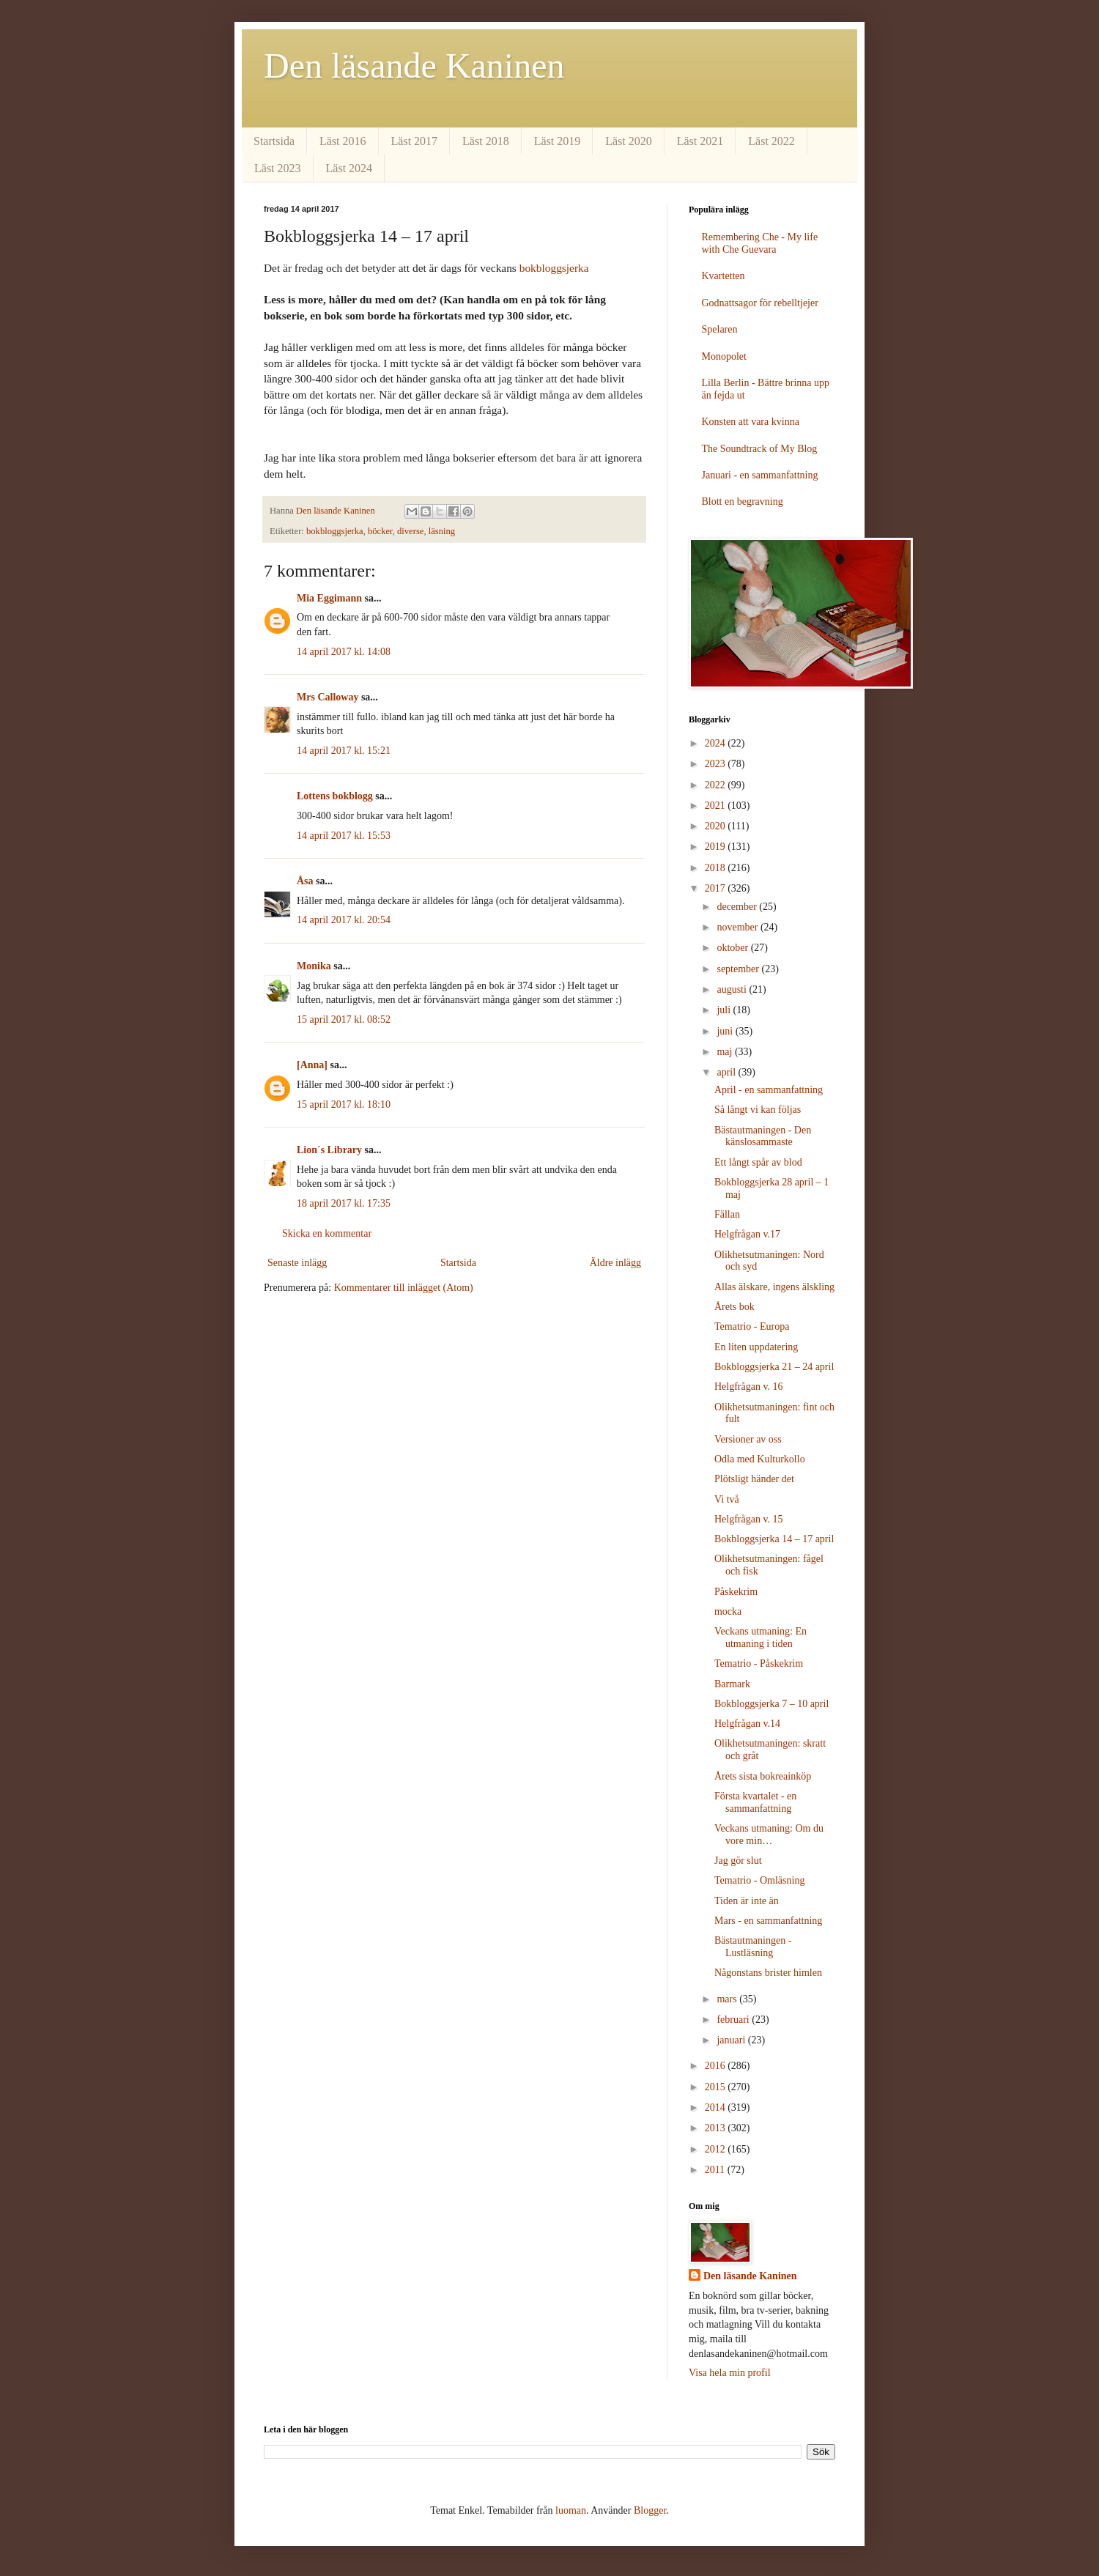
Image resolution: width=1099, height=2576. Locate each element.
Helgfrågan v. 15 (748, 1519)
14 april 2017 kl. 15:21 (344, 750)
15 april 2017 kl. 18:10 (344, 1104)
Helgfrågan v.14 (747, 1723)
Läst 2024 (349, 168)
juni (726, 1031)
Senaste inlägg (297, 1262)
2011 (716, 2169)
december (738, 906)
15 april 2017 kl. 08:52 (344, 1019)
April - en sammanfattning (768, 1089)
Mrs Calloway (327, 697)
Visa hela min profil (730, 2372)
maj (726, 1051)
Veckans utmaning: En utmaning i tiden (760, 1637)
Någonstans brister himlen (768, 1972)
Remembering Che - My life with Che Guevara (760, 243)
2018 (716, 867)
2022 (716, 785)
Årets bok (734, 1306)
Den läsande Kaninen (414, 65)
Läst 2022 (771, 141)
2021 (716, 805)
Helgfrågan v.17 (747, 1234)
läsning (442, 531)
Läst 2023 (277, 168)
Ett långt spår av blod (758, 1162)
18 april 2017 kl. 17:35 (344, 1203)
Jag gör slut (738, 1860)
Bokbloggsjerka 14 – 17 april (774, 1538)
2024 (716, 743)
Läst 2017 (414, 141)
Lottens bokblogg (335, 796)
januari (732, 2040)
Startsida (274, 141)
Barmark (732, 1684)
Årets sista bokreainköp (762, 1776)
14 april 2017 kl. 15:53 (344, 835)
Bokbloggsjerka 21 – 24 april (774, 1366)
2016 (716, 2065)
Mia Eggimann (329, 598)
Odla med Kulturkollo (759, 1459)
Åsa (305, 881)
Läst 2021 (700, 141)
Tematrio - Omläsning (759, 1880)
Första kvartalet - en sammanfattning (755, 1802)
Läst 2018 (485, 141)
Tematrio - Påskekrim (758, 1663)
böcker (380, 531)
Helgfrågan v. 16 (748, 1386)
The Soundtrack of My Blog (760, 448)
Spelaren (720, 329)
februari (734, 2019)
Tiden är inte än (746, 1900)
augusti (733, 989)
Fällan (727, 1214)
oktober (733, 947)
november (738, 927)
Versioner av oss (748, 1439)
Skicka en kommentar (326, 1233)
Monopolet (724, 356)
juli (725, 1009)
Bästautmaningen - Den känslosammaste (762, 1136)
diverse (410, 531)
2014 (716, 2107)
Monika (314, 966)
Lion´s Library (329, 1149)
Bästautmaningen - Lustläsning (752, 1946)
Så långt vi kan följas (757, 1109)
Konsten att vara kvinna (750, 421)
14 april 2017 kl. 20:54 (344, 919)
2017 (716, 888)
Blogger (650, 2510)
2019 (716, 846)
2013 (716, 2127)
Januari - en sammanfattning (760, 475)
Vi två (726, 1499)
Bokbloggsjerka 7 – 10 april (771, 1703)
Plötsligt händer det (754, 1478)
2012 (716, 2149)
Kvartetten (723, 275)
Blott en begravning (742, 501)
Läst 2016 (342, 141)
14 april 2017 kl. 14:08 (344, 651)
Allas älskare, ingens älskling (774, 1286)
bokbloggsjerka (554, 268)
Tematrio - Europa (751, 1326)
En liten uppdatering (756, 1346)
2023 (716, 763)
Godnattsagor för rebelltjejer (760, 302)
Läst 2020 (628, 141)
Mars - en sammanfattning (768, 1920)
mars (728, 1999)
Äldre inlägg (615, 1262)
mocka (727, 1611)
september (739, 968)
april (727, 1072)
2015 (716, 2086)
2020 (716, 826)
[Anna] (312, 1064)
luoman (570, 2510)
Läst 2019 (557, 141)
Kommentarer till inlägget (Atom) (403, 1287)
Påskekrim (736, 1591)
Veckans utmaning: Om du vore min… (769, 1834)
